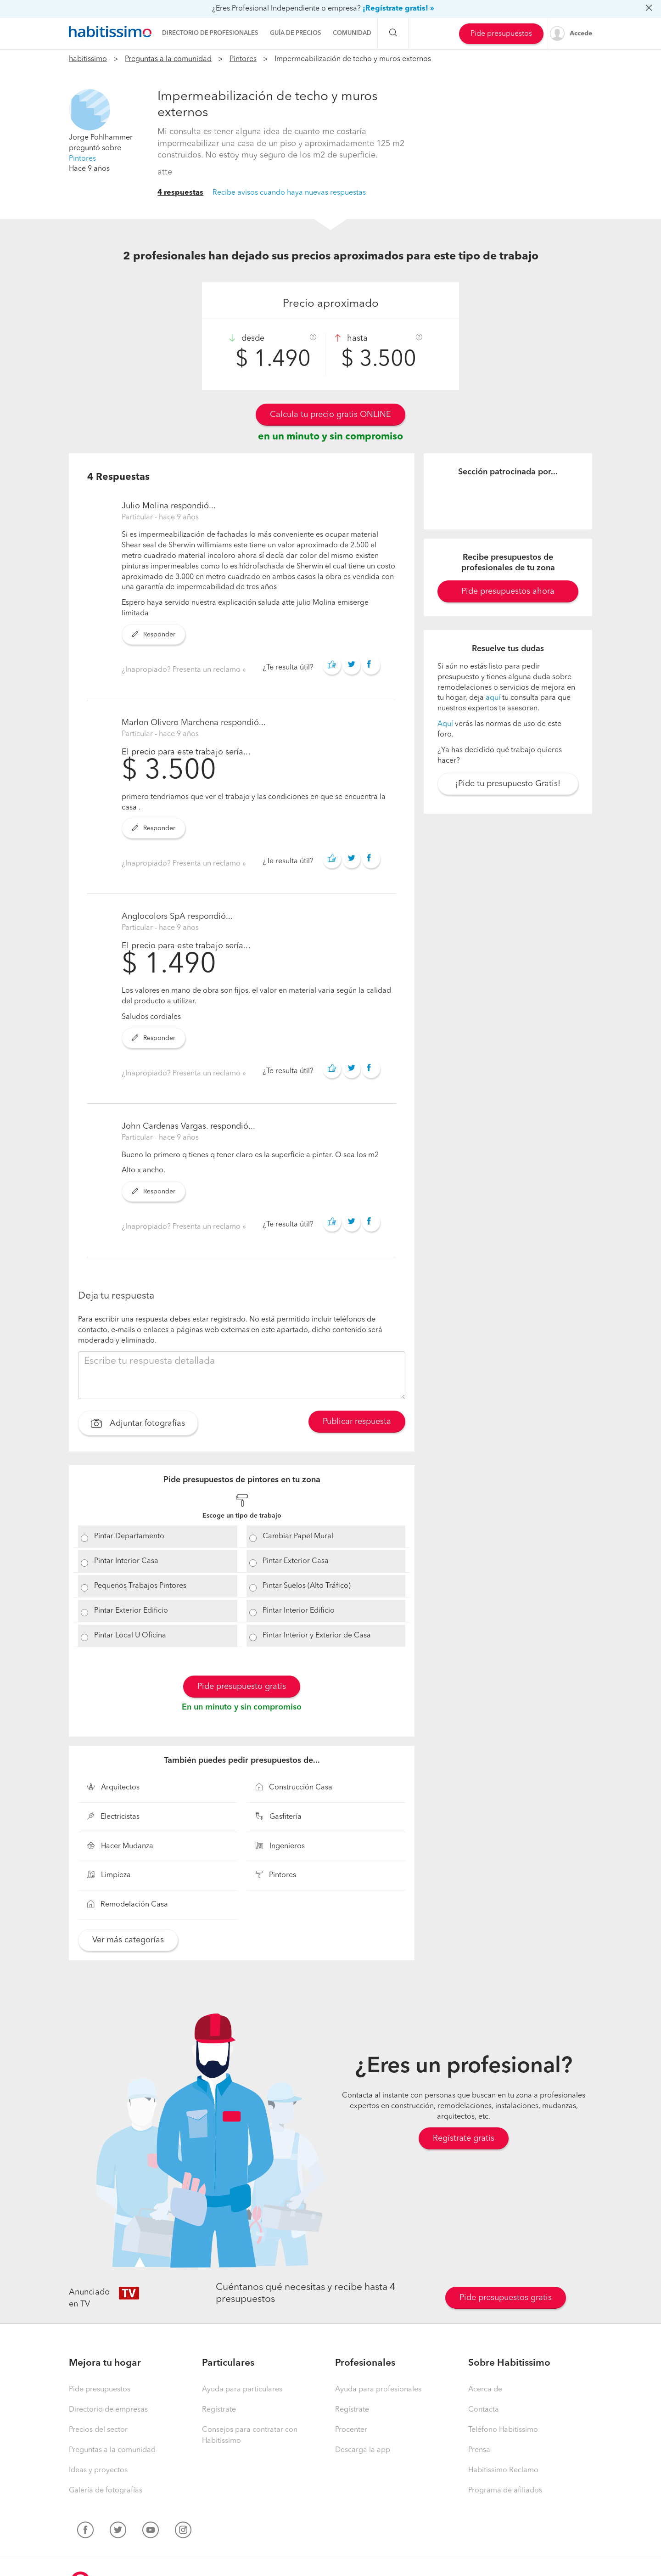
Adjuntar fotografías (138, 1424)
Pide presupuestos (501, 34)
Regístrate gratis (463, 2138)
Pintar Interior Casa (126, 1561)
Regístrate (219, 2409)
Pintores (243, 59)
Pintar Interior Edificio (299, 1610)
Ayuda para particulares (242, 2389)
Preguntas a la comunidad (168, 59)
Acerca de (485, 2389)
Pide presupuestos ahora (508, 591)
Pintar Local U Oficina (130, 1635)
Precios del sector (98, 2430)
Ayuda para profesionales (378, 2389)
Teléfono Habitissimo (503, 2430)
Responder (153, 634)
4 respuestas (180, 193)
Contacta (483, 2409)
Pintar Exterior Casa (296, 1561)
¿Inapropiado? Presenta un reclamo (182, 670)
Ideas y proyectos (98, 2470)
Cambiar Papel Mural (298, 1536)
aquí (493, 698)
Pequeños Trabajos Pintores (140, 1586)
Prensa (479, 2450)
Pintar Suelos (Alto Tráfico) (307, 1586)
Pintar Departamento (129, 1536)
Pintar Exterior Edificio (131, 1610)
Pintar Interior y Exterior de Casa (317, 1635)
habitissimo (88, 59)
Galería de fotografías (105, 2490)
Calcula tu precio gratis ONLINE (330, 415)
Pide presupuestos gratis (505, 2298)
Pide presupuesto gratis (241, 1686)
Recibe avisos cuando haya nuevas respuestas (289, 193)
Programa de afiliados (505, 2490)
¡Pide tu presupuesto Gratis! (507, 784)
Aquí (445, 724)
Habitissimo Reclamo (503, 2470)
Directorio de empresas (108, 2409)
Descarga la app (362, 2450)
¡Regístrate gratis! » (398, 8)
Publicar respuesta (357, 1421)
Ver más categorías (128, 1940)
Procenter (351, 2430)
